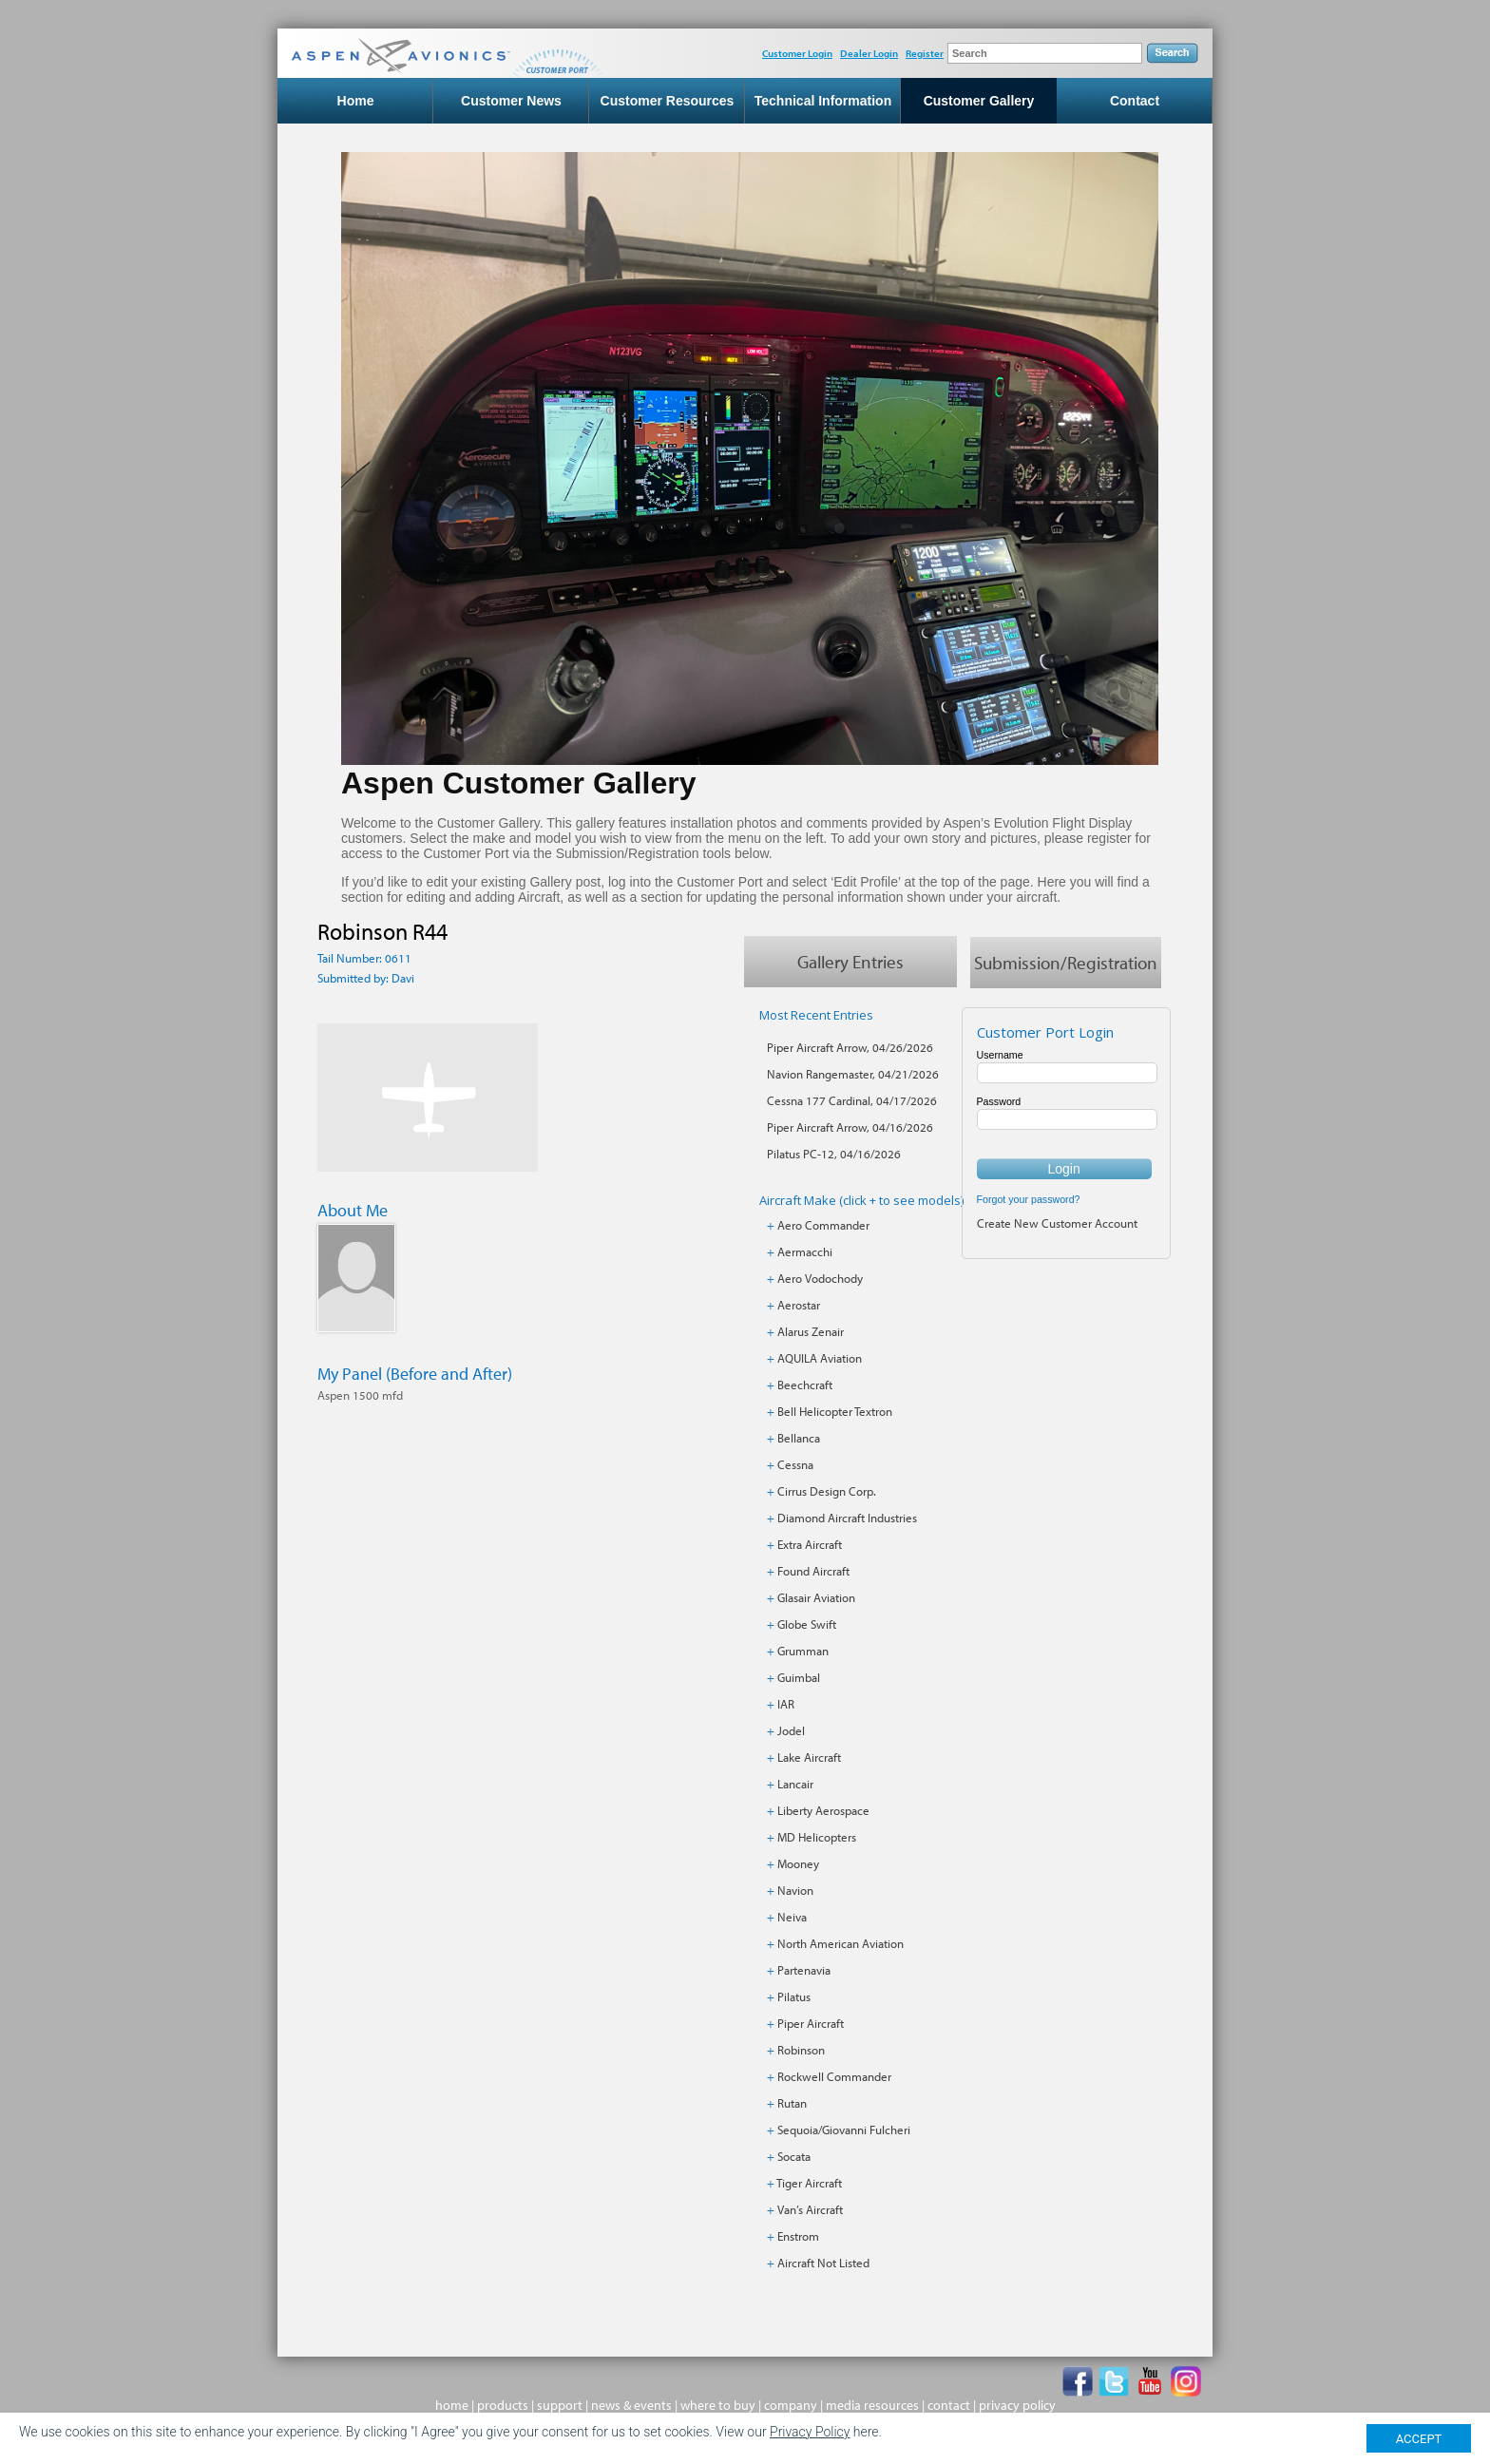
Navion (795, 1890)
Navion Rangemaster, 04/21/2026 (853, 1073)
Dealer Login (869, 53)
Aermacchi (804, 1251)
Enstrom (798, 2236)
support (560, 2405)
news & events (631, 2405)
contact (948, 2405)
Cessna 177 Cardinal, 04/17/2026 (852, 1100)
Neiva (792, 1916)
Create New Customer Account (1057, 1223)
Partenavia (804, 1969)
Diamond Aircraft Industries (847, 1517)
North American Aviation (840, 1943)
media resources (872, 2405)
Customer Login (797, 53)
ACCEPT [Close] (1419, 2439)
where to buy (717, 2405)
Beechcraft (804, 1384)
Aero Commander (823, 1224)
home (451, 2405)
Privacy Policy (810, 2431)
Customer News (511, 100)
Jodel (791, 1730)
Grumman (803, 1650)
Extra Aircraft (809, 1544)
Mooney (798, 1863)
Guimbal (798, 1677)
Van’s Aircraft (810, 2209)
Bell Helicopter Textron (834, 1411)
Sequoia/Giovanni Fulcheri (843, 2129)
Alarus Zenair (810, 1331)
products (502, 2405)
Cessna (795, 1464)
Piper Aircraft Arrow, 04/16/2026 (850, 1127)
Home (355, 100)
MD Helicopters (816, 1836)
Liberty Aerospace (823, 1810)
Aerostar (798, 1304)
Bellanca (798, 1437)
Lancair (795, 1783)
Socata (794, 2156)
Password (999, 1101)
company (790, 2405)
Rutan (792, 2103)
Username (1000, 1054)
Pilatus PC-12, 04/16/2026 (834, 1153)
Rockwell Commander (834, 2076)
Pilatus (794, 1996)
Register (925, 53)
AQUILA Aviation (819, 1358)
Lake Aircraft (809, 1757)
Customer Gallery (979, 100)
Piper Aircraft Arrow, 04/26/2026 (850, 1047)
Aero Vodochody (820, 1278)
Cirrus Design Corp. (826, 1491)
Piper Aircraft (810, 2023)
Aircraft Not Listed (823, 2262)
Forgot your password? (1028, 1199)
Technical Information (823, 100)
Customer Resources (668, 100)
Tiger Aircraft (809, 2182)
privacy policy (1017, 2405)
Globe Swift (806, 1624)
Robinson (801, 2049)
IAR (785, 1703)
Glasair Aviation (816, 1597)
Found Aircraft (813, 1570)
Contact (1134, 100)
